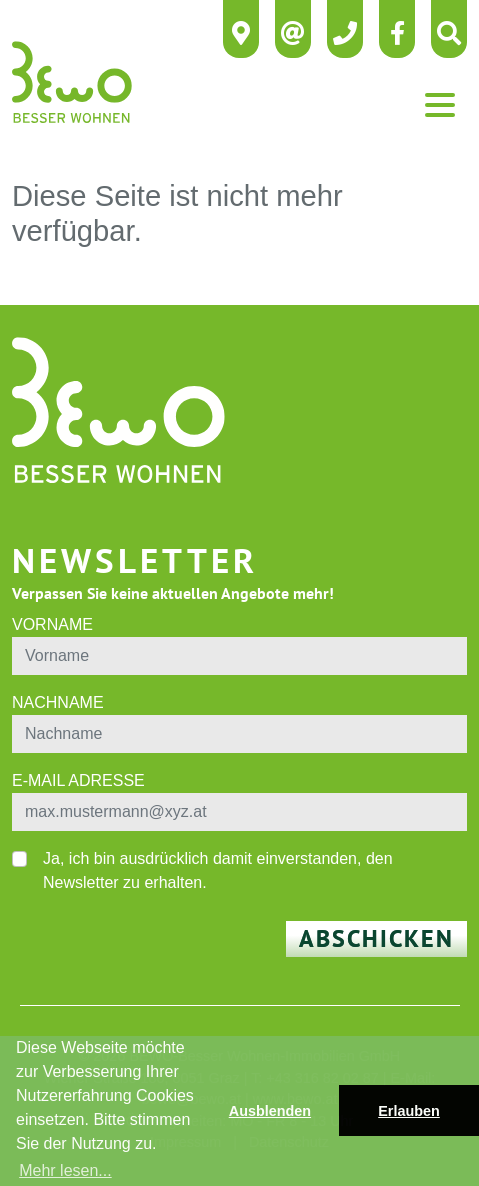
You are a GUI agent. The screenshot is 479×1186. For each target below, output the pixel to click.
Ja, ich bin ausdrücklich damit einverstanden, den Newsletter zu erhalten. (218, 870)
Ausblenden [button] (270, 1111)
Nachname (58, 702)
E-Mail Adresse (78, 780)
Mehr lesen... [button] (65, 1170)
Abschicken (376, 938)
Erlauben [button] (409, 1111)
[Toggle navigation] (440, 105)
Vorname (52, 624)
